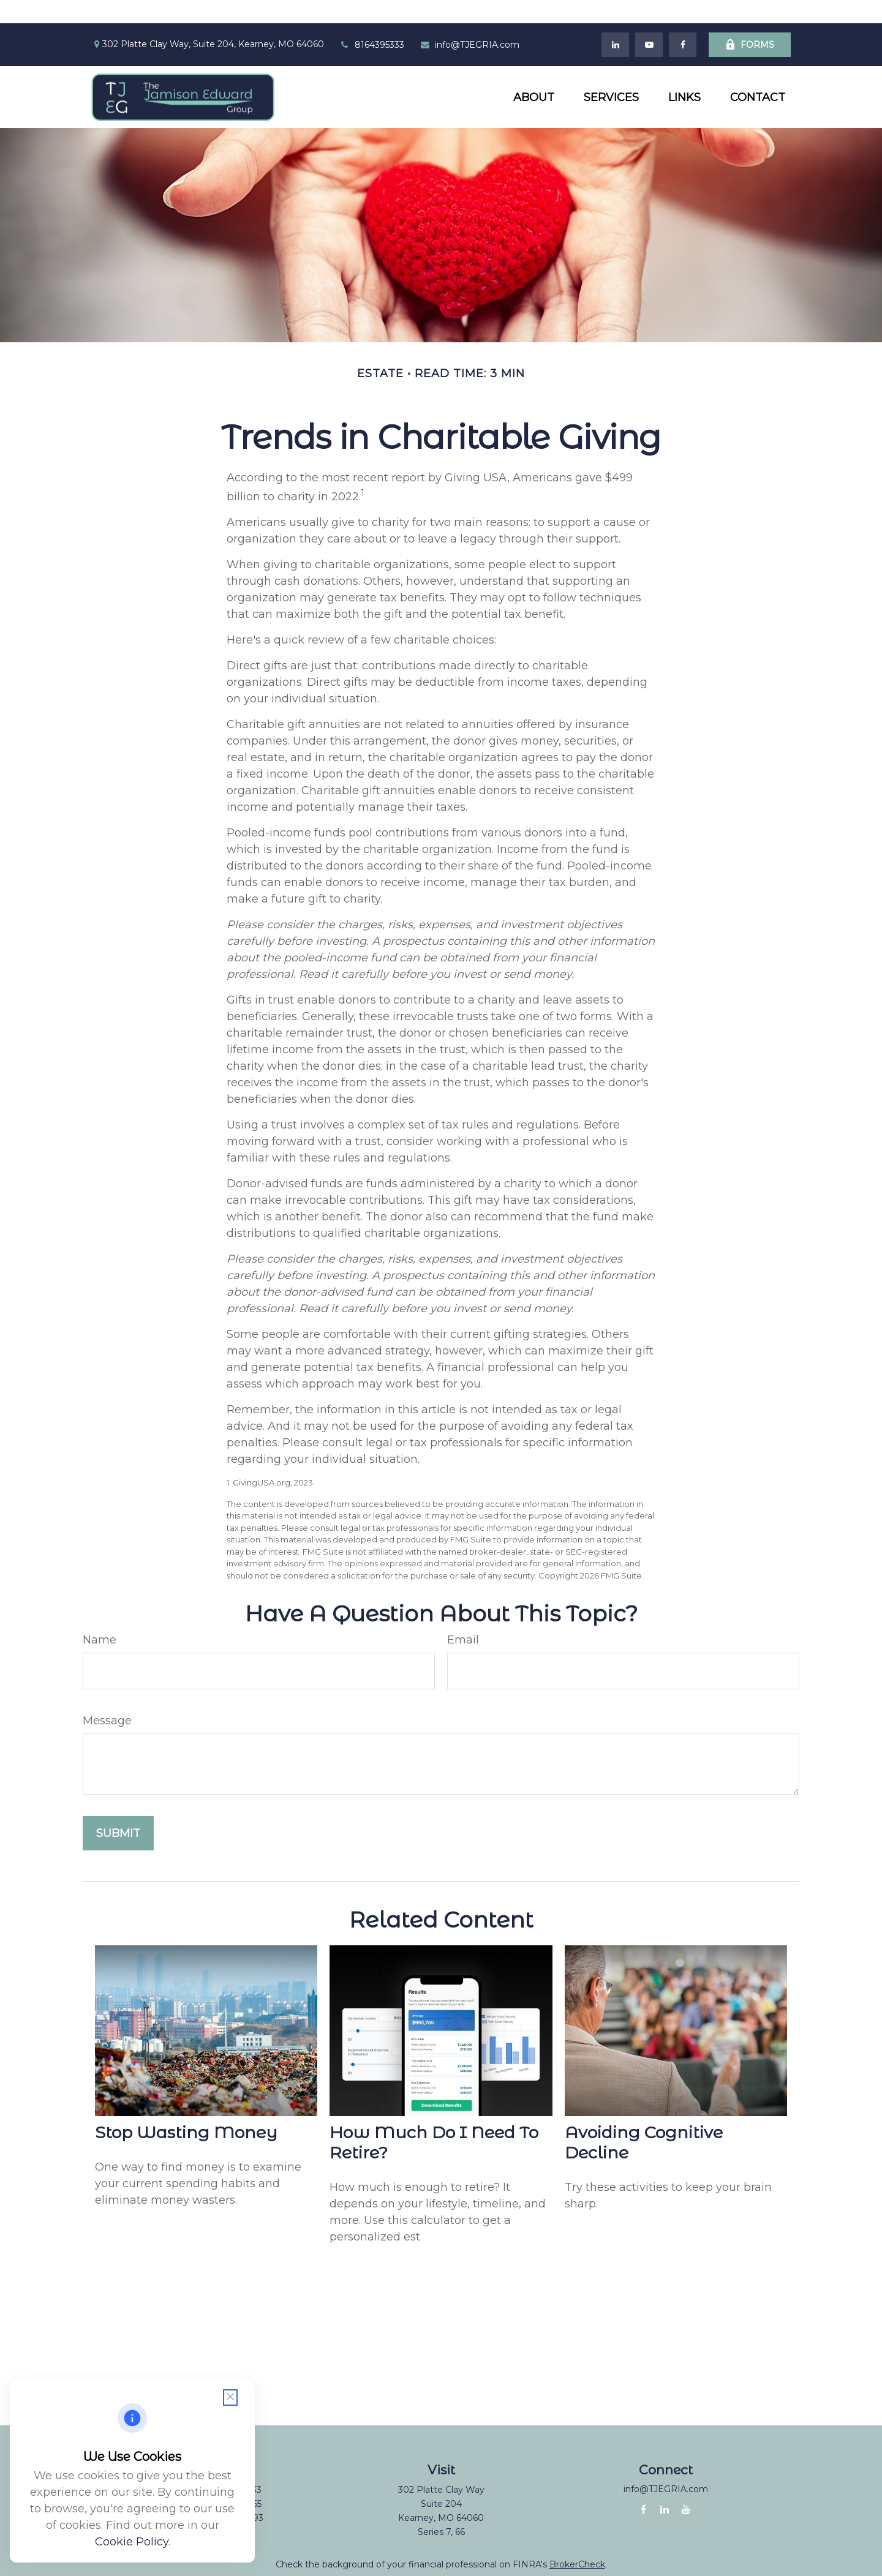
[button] (534, 73)
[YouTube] (649, 21)
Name (99, 1617)
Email (463, 1617)
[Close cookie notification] (230, 2397)
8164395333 (371, 21)
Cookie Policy (131, 2541)
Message (107, 1698)
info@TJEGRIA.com (469, 21)
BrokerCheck (577, 2541)
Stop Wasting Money (186, 2109)
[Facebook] (682, 21)
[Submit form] (118, 1810)
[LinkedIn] (615, 21)
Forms (749, 21)
